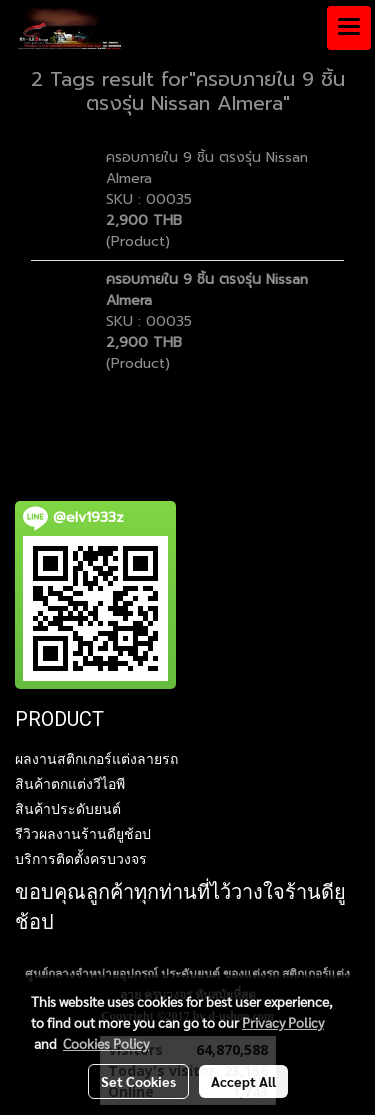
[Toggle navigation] (349, 28)
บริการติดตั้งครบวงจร (81, 859)
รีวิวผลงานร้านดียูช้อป (83, 834)
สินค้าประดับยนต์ (68, 809)
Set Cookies (138, 1081)
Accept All (243, 1081)
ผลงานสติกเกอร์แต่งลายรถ (96, 759)
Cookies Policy (106, 1043)
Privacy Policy (283, 1022)
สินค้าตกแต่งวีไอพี (70, 784)
